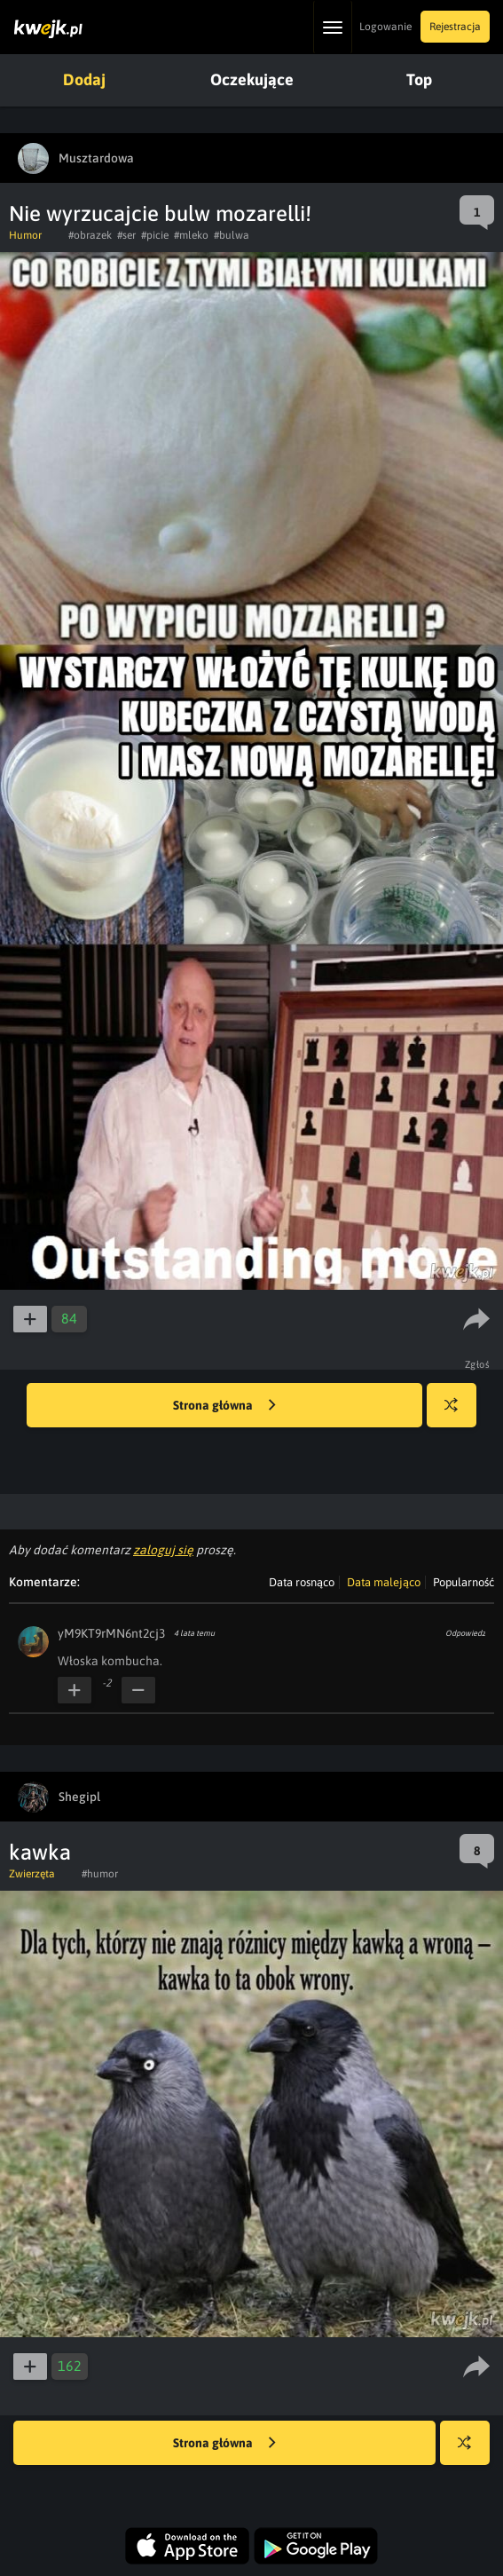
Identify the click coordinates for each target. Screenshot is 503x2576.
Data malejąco (383, 1582)
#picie (155, 235)
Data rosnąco (301, 1582)
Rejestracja (455, 26)
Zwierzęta (32, 1874)
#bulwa (231, 235)
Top (419, 79)
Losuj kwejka (458, 1413)
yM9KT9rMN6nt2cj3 (111, 1633)
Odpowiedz (465, 1633)
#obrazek (90, 235)
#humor (100, 1874)
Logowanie (385, 26)
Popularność (463, 1582)
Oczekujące (252, 79)
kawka (40, 1852)
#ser (126, 235)
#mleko (191, 235)
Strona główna (224, 1406)
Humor (25, 235)
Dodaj (84, 79)
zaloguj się (163, 1550)
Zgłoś (478, 1364)
